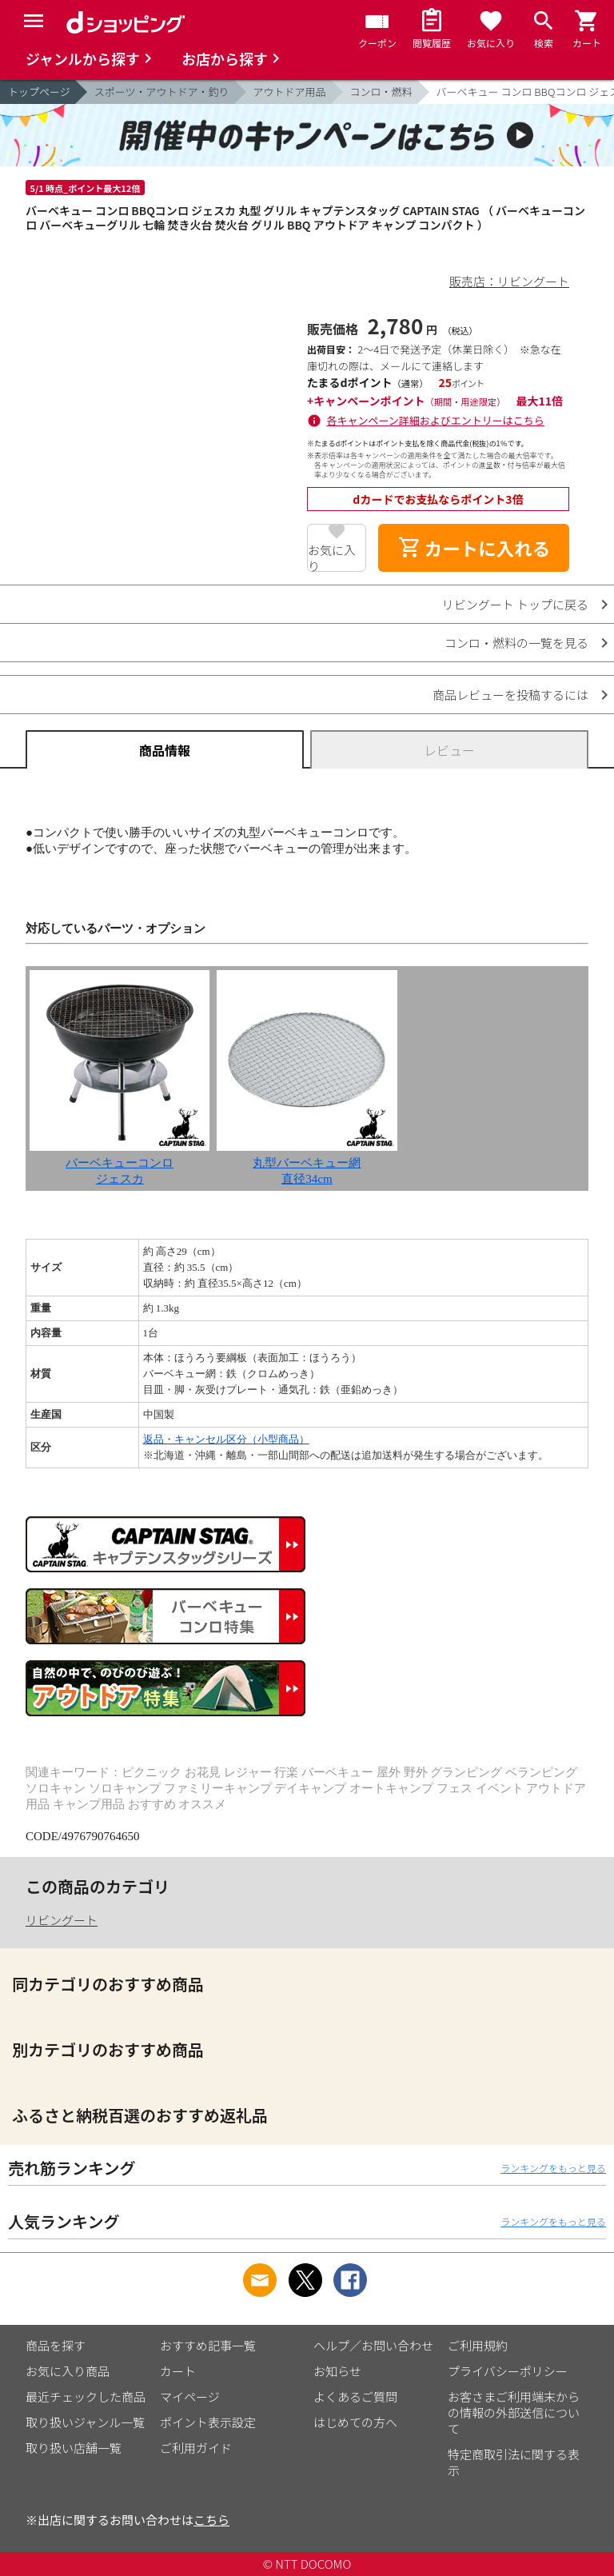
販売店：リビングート (509, 281)
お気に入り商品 (68, 2370)
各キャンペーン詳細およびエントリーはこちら (435, 420)
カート (178, 2370)
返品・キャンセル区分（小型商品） (226, 1439)
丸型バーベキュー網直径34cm (307, 1162)
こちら (211, 2519)
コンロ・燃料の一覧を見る (516, 643)
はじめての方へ (355, 2422)
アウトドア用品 (289, 91)
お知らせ (337, 2370)
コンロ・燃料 (381, 91)
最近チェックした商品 (86, 2396)
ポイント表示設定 (208, 2422)
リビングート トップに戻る (515, 604)
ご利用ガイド (196, 2447)
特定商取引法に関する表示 (514, 2462)
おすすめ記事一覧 (208, 2345)
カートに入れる (474, 547)
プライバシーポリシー (508, 2370)
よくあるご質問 (355, 2396)
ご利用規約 (478, 2345)
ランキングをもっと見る (553, 2168)
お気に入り (332, 556)
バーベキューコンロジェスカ (119, 1162)
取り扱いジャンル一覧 (85, 2422)
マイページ (190, 2396)
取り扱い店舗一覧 (74, 2447)
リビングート (62, 1919)
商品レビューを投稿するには (510, 695)
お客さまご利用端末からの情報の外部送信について (514, 2412)
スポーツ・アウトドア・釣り (161, 91)
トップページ (39, 91)
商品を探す (56, 2345)
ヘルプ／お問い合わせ (373, 2345)
